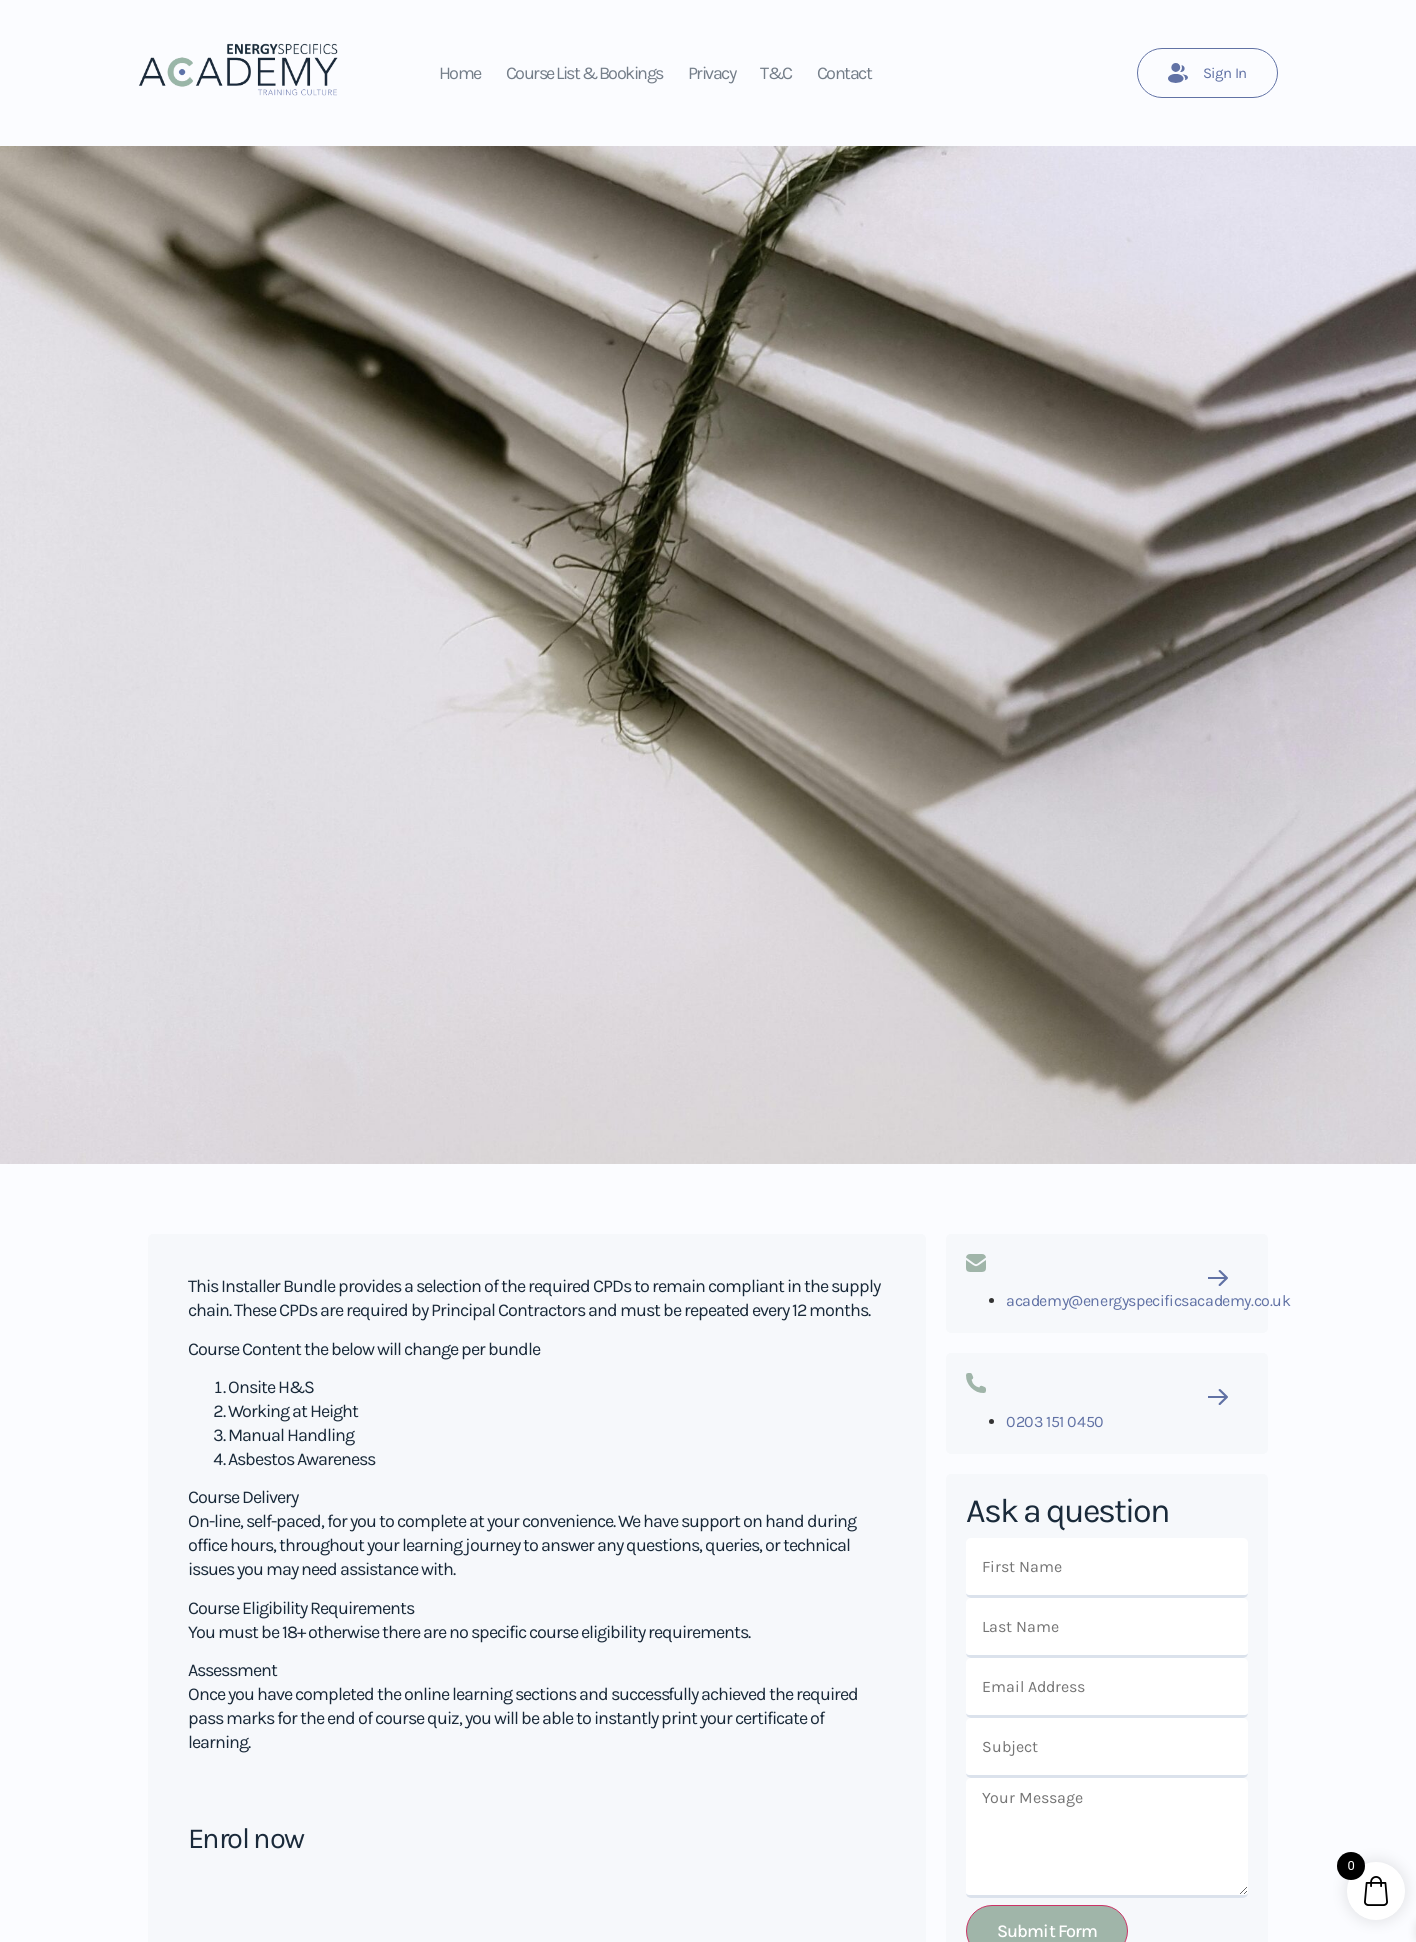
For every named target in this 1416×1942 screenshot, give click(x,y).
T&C (776, 73)
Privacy (712, 73)
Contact (844, 73)
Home (460, 73)
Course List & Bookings (584, 73)
